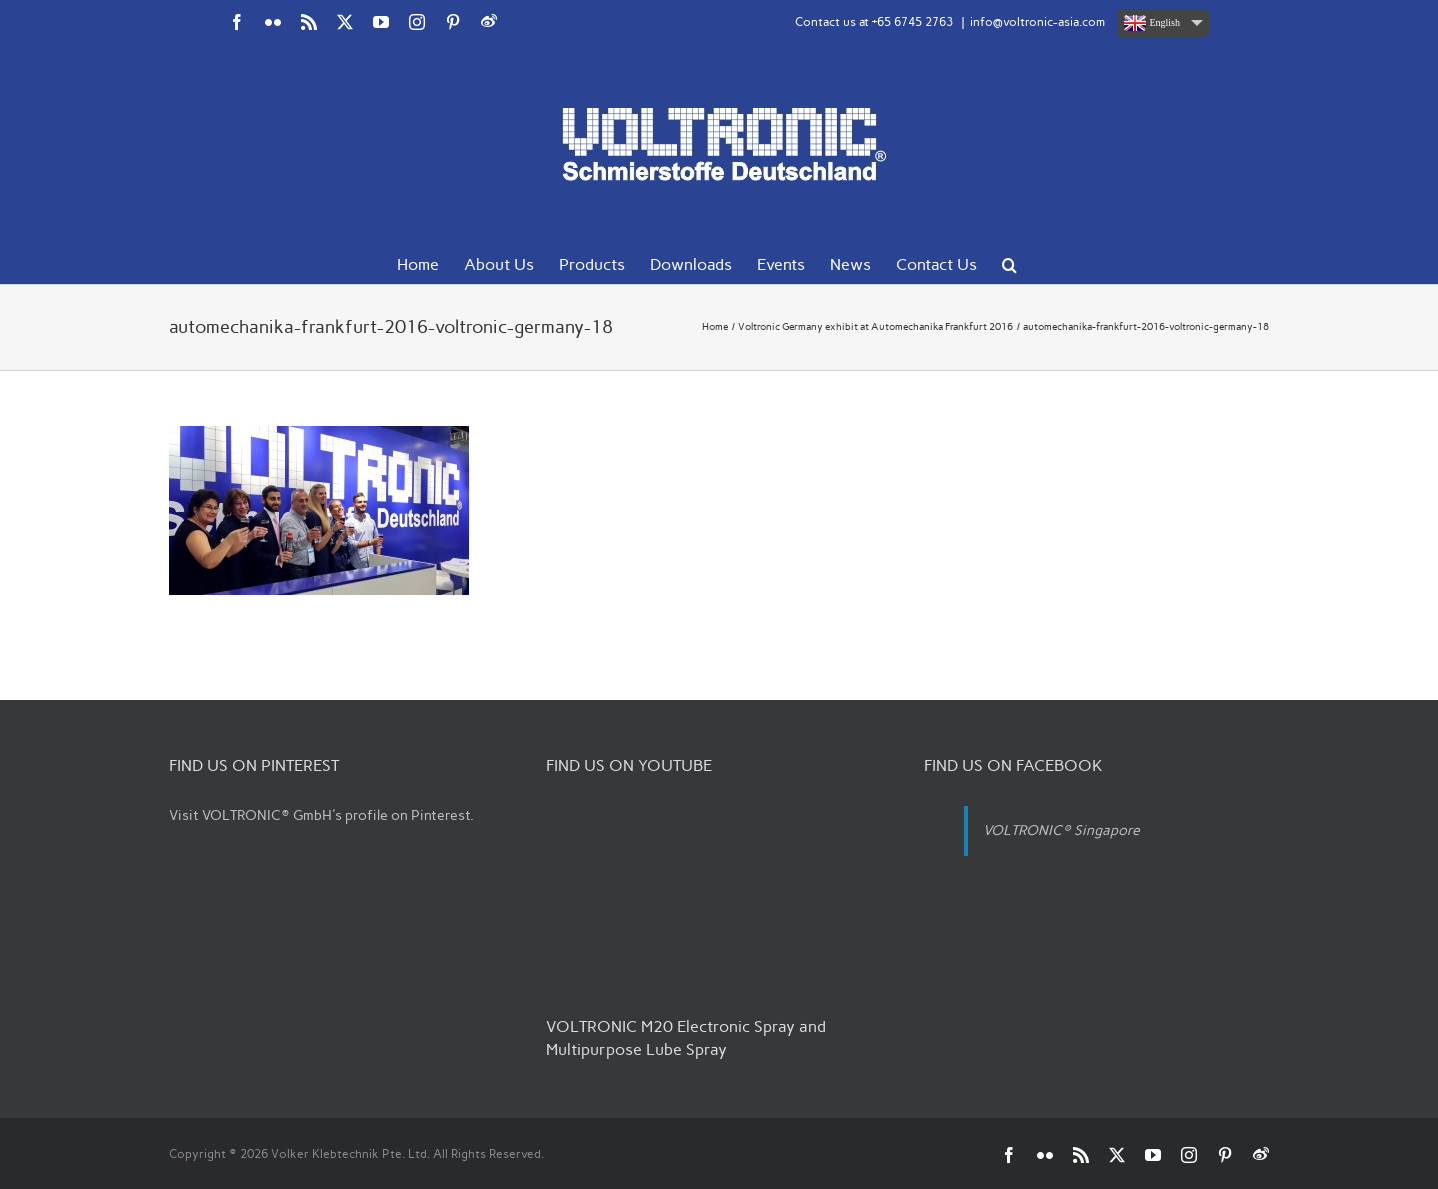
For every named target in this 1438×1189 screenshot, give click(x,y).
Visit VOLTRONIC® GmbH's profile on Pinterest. (321, 815)
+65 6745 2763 (912, 22)
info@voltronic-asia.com (1037, 22)
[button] (1009, 263)
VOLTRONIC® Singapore (1061, 830)
